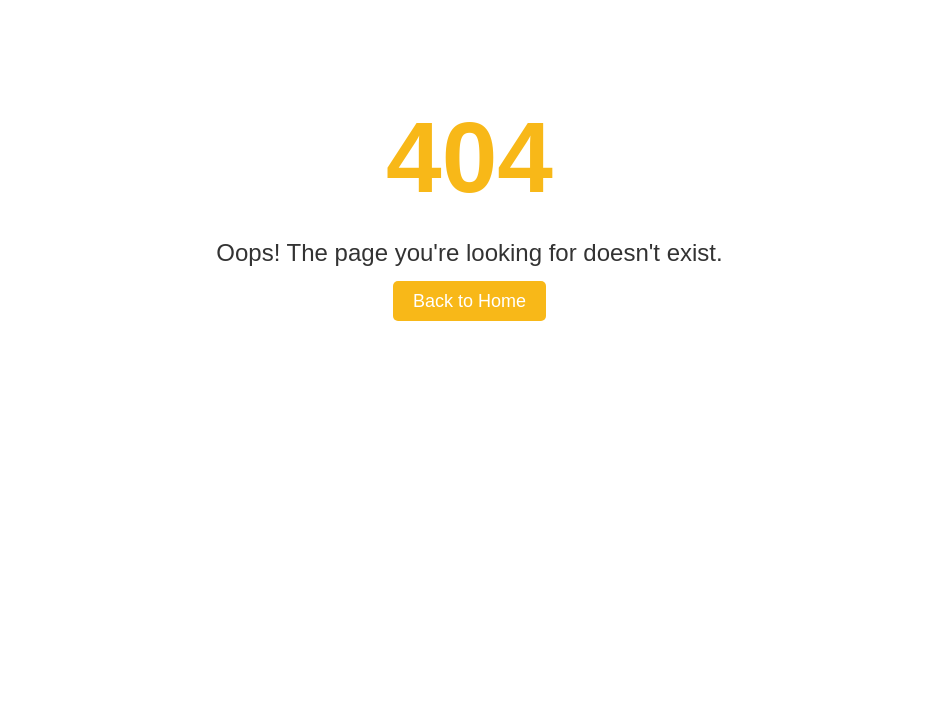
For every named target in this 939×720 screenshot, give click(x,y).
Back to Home (469, 301)
